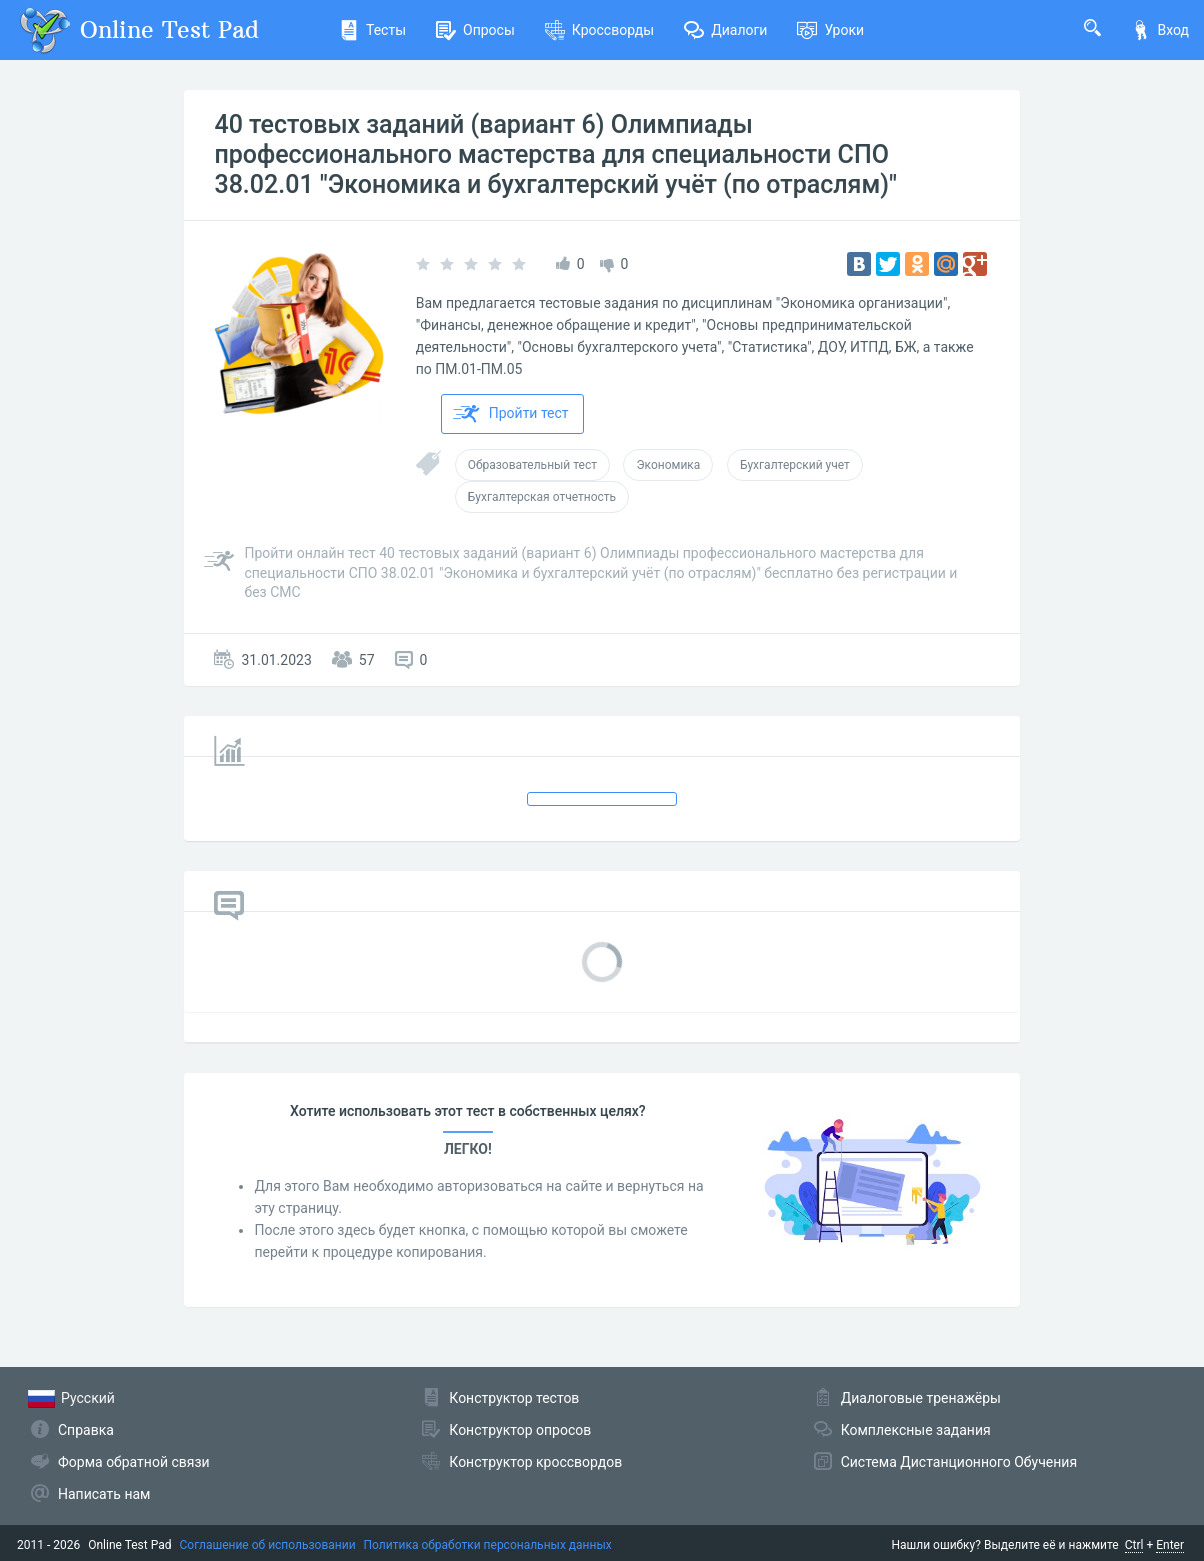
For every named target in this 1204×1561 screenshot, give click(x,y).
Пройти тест (511, 414)
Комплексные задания (916, 1430)
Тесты (372, 30)
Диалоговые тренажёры (921, 1398)
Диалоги (725, 30)
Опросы (475, 30)
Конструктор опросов (520, 1430)
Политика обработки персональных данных (488, 1545)
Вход (1160, 30)
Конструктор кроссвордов (535, 1462)
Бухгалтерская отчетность (542, 497)
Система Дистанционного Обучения (959, 1462)
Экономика (668, 465)
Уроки (830, 30)
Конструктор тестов (514, 1398)
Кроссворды (599, 30)
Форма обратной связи (134, 1462)
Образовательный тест (532, 465)
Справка (86, 1430)
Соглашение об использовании (268, 1545)
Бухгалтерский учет (795, 465)
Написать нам (104, 1494)
